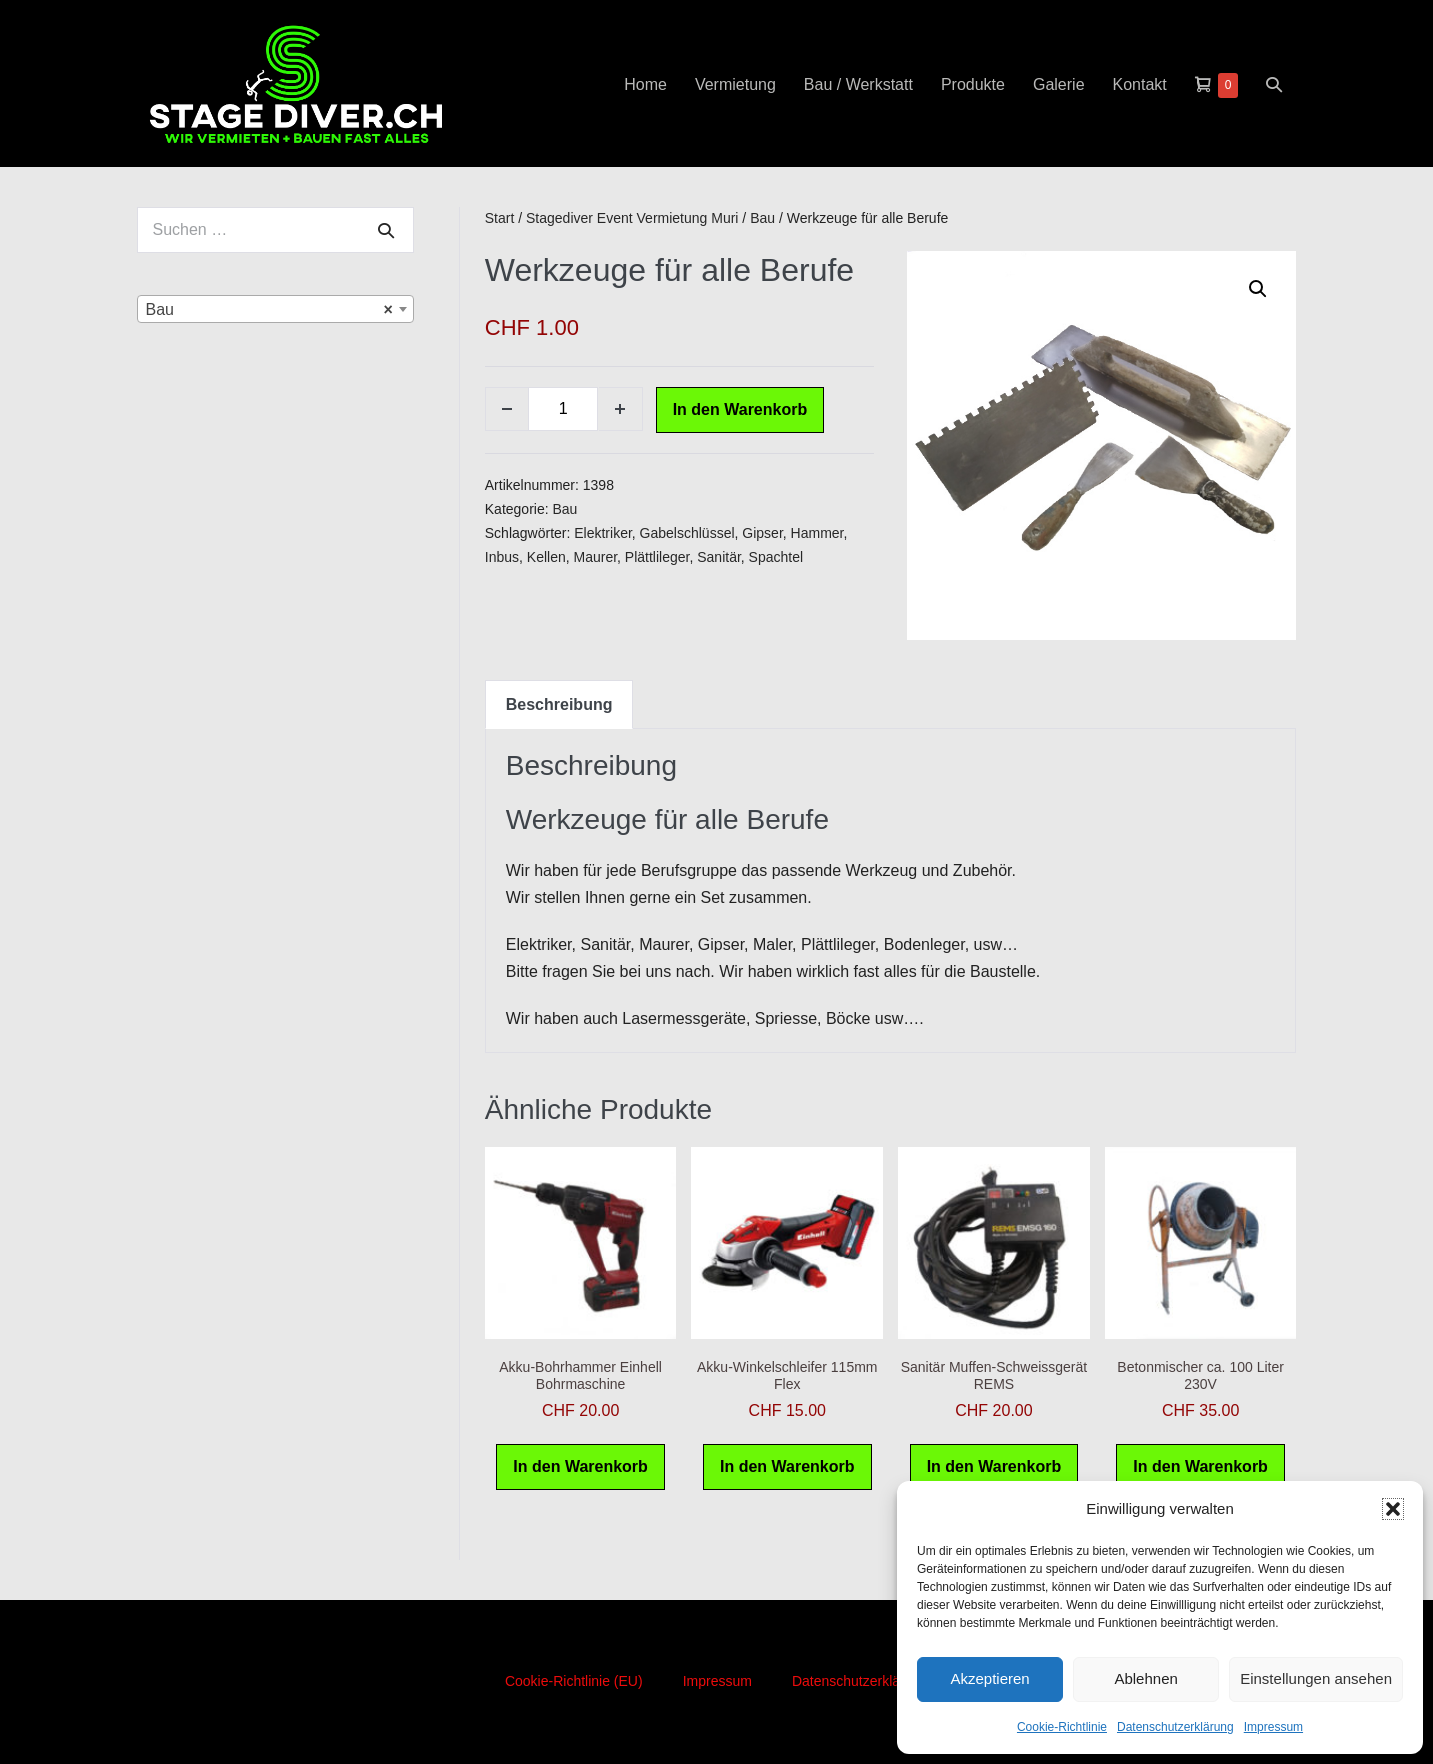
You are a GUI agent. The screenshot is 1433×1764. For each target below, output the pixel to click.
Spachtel (776, 557)
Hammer (817, 533)
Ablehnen (1145, 1678)
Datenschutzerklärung (1175, 1727)
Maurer (596, 557)
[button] (1393, 1509)
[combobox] (275, 309)
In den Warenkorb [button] (580, 1466)
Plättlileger (657, 557)
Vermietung (735, 84)
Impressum (1273, 1727)
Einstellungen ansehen (1316, 1678)
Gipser (762, 533)
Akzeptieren (989, 1678)
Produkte (973, 84)
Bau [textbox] (269, 310)
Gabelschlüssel (687, 533)
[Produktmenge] (563, 409)
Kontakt (1140, 84)
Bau (762, 218)
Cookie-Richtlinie (1062, 1727)
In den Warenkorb (740, 409)
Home (645, 84)
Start (500, 218)
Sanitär (719, 557)
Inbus (502, 557)
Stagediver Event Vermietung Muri (632, 218)
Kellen (546, 557)
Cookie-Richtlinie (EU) (574, 1681)
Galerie (1059, 84)
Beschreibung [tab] (559, 704)
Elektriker (603, 533)
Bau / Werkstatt (858, 84)
